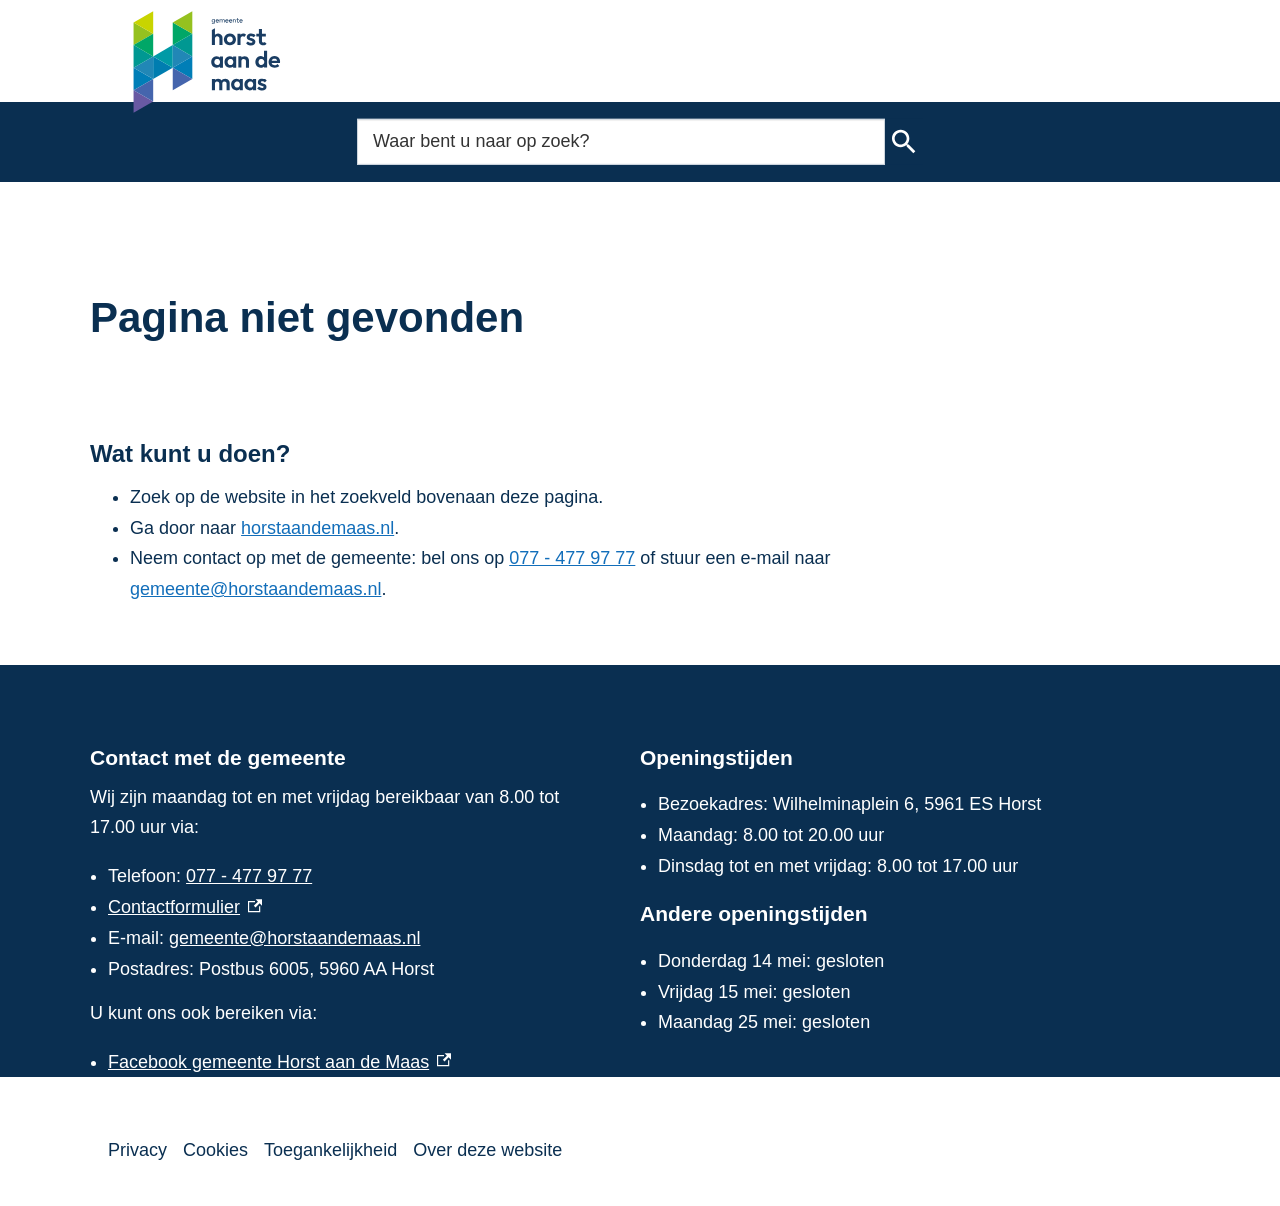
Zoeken (903, 142)
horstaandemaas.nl (317, 528)
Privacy (137, 1150)
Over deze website (487, 1150)
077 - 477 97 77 (572, 558)
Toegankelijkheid (330, 1150)
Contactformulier (185, 907)
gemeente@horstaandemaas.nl (255, 589)
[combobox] (621, 141)
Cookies (215, 1150)
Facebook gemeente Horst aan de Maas (279, 1062)
